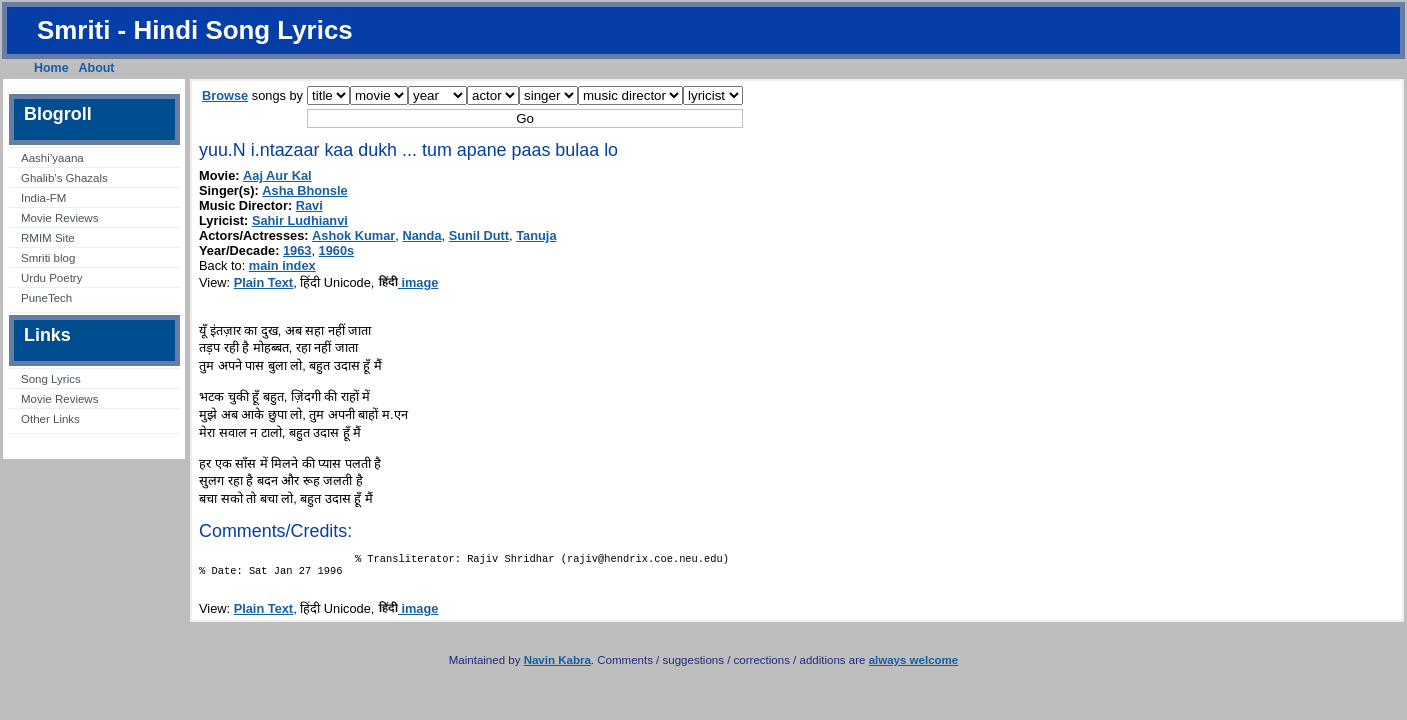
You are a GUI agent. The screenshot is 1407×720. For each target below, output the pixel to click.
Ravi (309, 205)
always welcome (914, 666)
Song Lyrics (51, 379)
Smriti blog (48, 258)
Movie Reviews (59, 218)
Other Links (50, 419)
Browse (225, 95)
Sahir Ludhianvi (300, 220)
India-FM (43, 198)
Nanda (421, 235)
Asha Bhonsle (304, 190)
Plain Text (264, 282)
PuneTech (46, 298)
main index (282, 265)
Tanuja (536, 235)
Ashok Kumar (353, 235)
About (97, 68)
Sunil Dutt (479, 235)
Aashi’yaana (52, 158)
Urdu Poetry (51, 278)
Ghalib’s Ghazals (64, 178)
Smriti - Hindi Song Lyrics (195, 30)
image (408, 282)
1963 (297, 250)
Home (51, 68)
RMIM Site (48, 238)
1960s (337, 250)
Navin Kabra (557, 666)
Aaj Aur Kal (277, 175)
